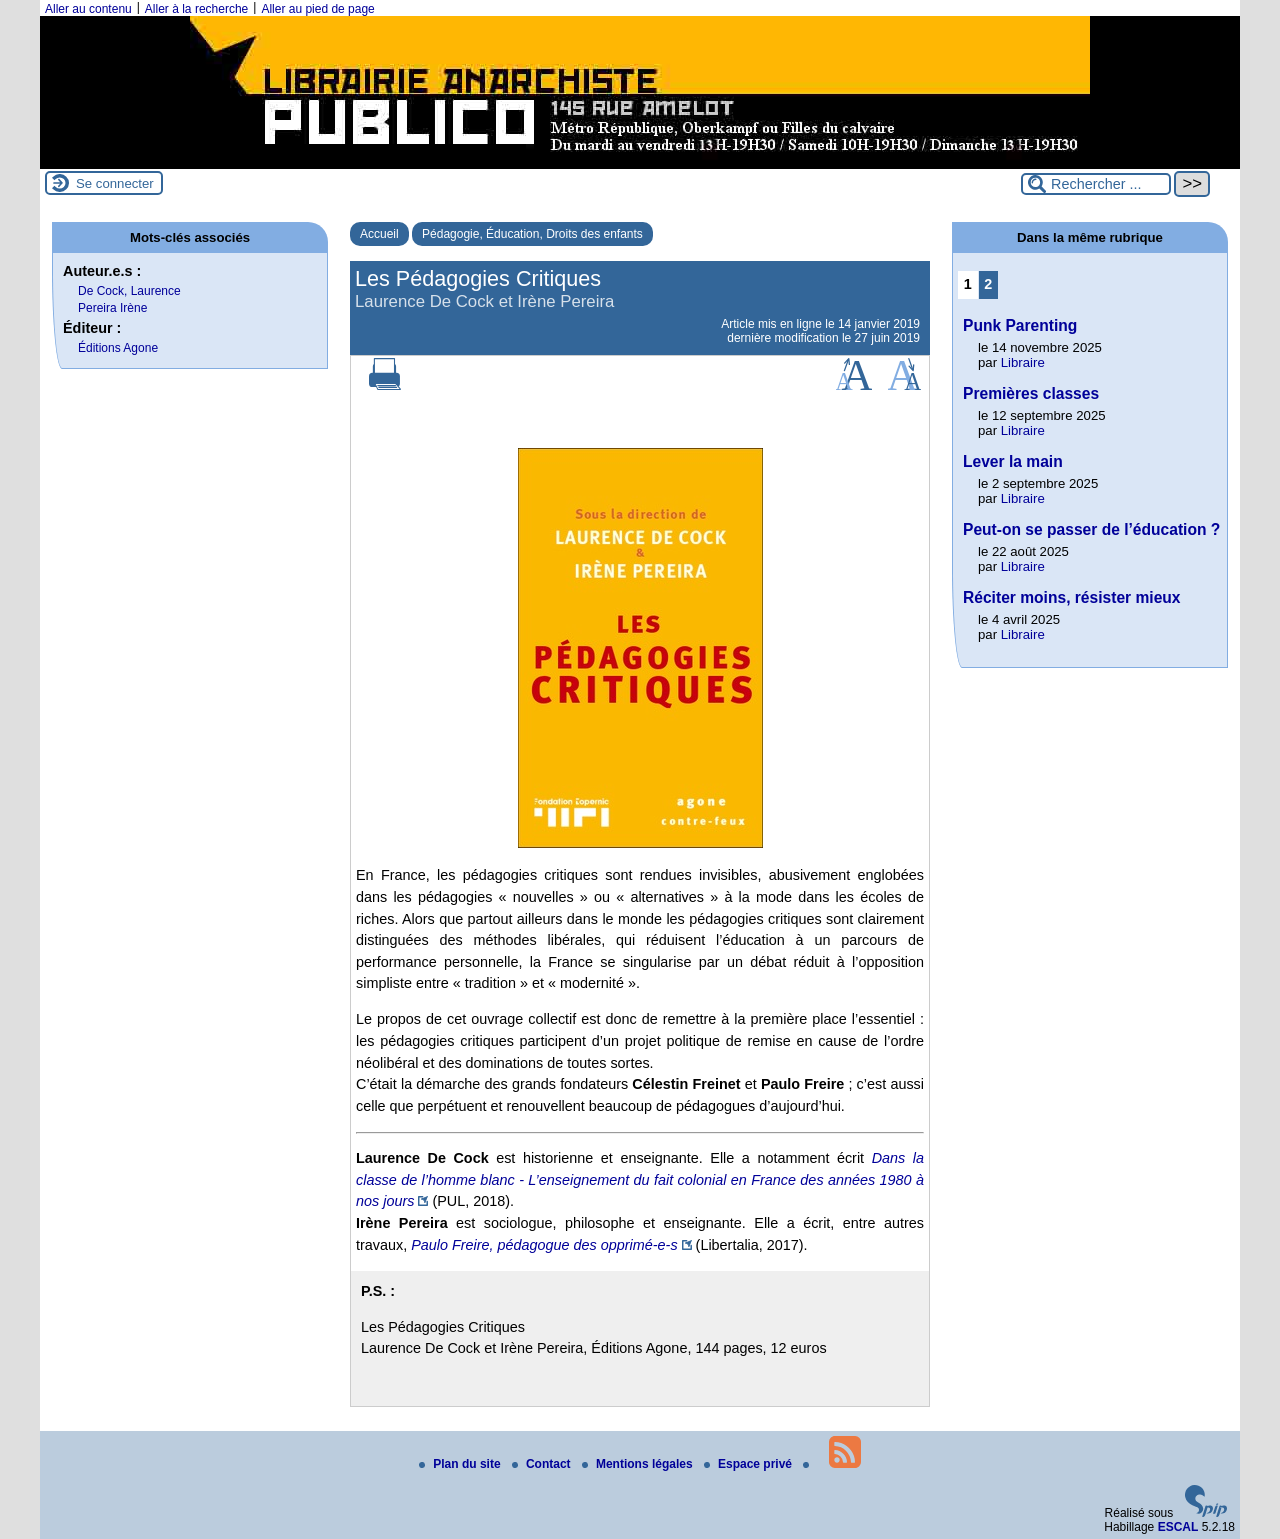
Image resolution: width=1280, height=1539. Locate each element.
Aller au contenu (88, 9)
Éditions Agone (118, 348)
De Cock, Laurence (129, 291)
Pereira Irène (112, 308)
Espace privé (749, 1464)
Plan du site (461, 1464)
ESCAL (1178, 1527)
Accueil (379, 234)
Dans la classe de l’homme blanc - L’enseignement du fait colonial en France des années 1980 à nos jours (640, 1179)
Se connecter (115, 183)
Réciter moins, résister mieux (1072, 597)
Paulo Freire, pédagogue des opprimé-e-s (544, 1245)
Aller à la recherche (196, 9)
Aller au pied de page (317, 9)
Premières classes (1031, 393)
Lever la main (1013, 461)
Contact (543, 1464)
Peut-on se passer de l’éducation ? (1091, 529)
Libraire (1023, 362)
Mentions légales (639, 1464)
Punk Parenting (1020, 325)
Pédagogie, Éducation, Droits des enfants (532, 234)
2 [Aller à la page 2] (988, 284)
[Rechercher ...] (1096, 184)
